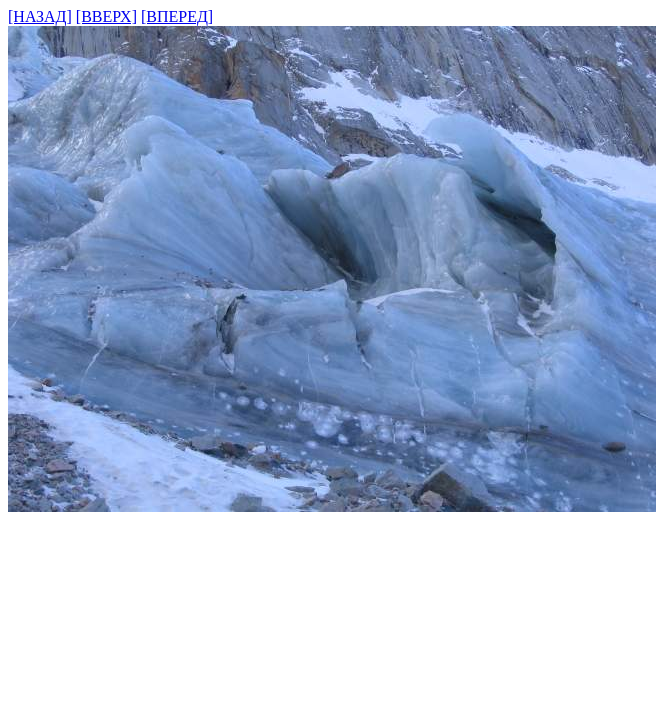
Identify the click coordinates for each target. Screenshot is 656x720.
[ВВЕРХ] (106, 16)
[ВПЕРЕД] (177, 16)
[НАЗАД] (40, 16)
